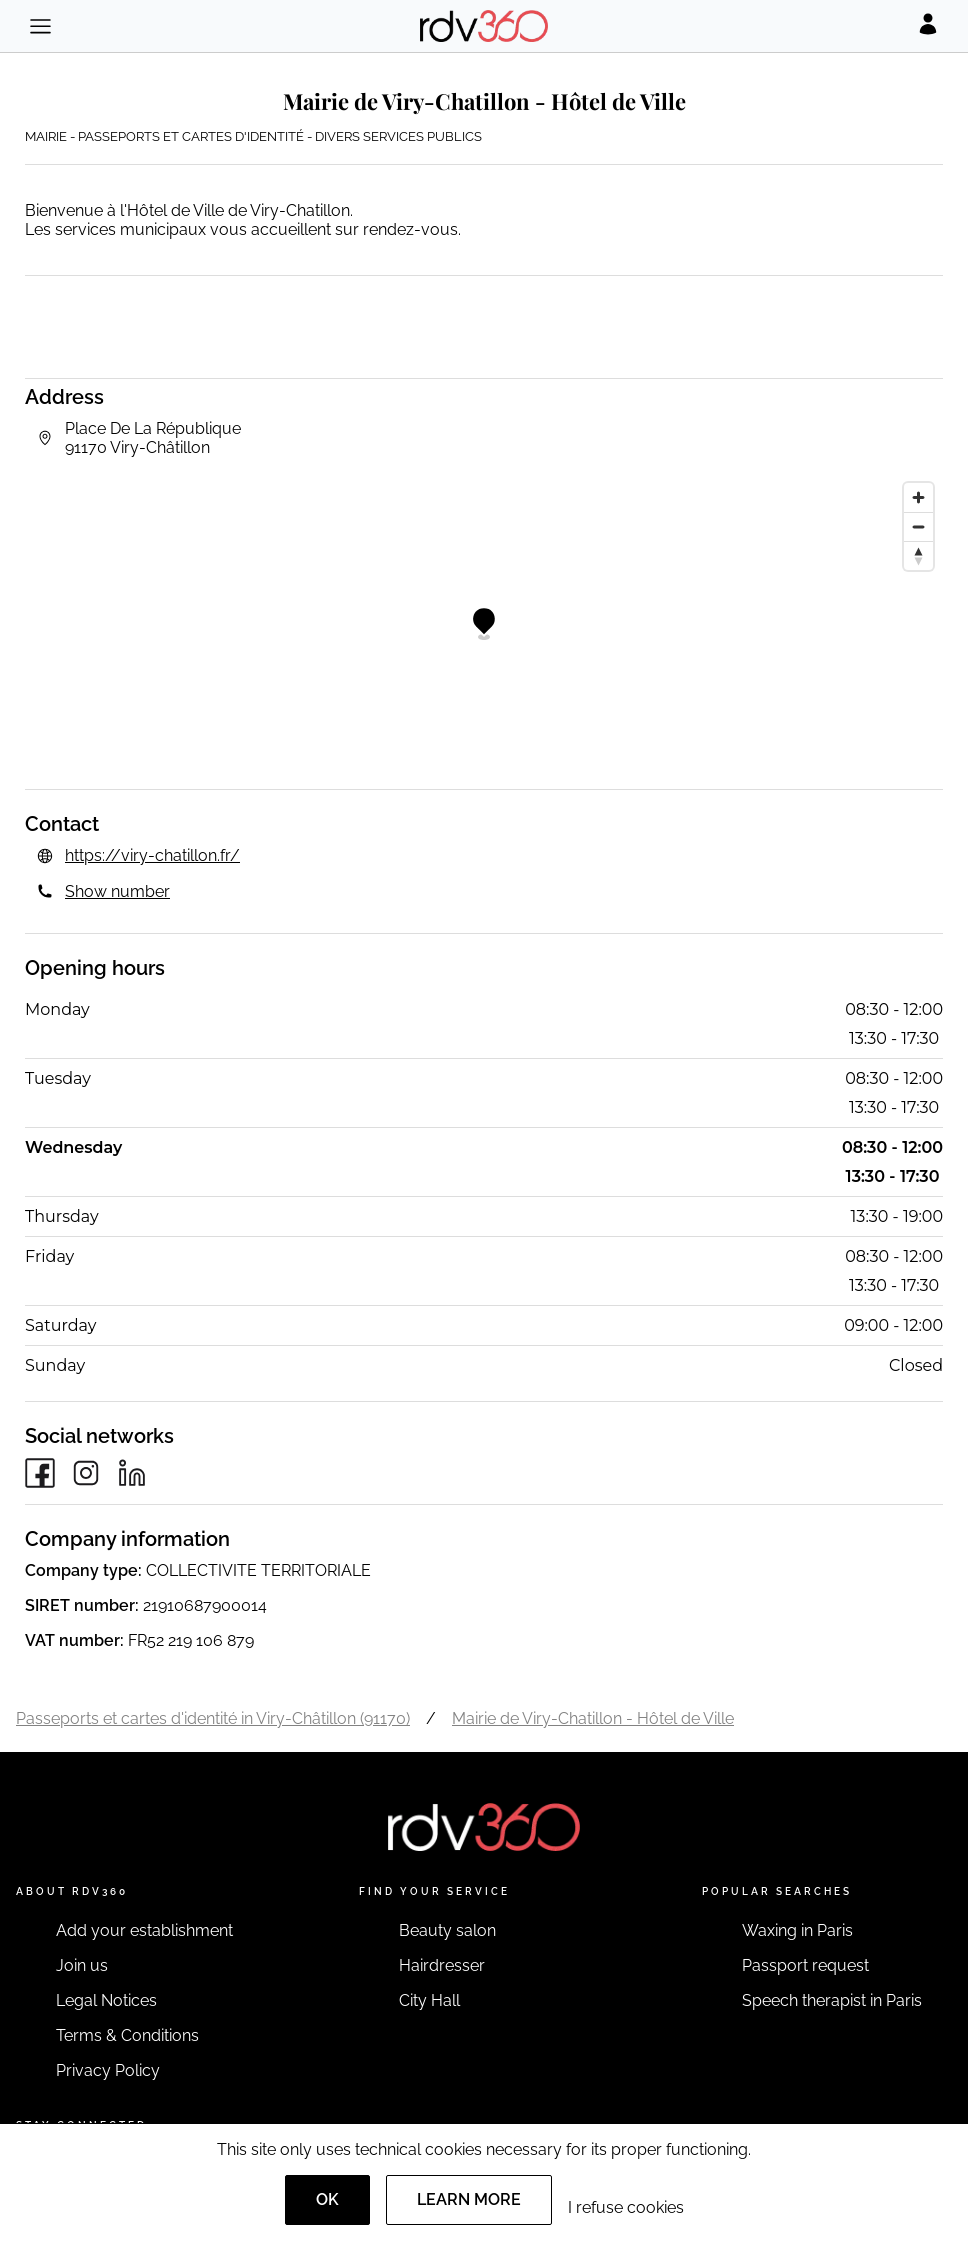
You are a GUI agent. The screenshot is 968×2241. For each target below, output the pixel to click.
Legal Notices (106, 2000)
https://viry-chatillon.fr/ (152, 855)
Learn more (469, 2199)
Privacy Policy (108, 2070)
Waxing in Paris (797, 1930)
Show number (117, 891)
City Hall (429, 2000)
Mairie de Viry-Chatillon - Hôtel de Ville (593, 1718)
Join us (82, 1965)
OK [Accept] (327, 2199)
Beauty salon (447, 1930)
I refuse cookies (626, 2207)
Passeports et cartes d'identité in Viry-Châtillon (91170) (213, 1718)
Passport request (805, 1965)
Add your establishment (144, 1930)
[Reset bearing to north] (918, 555)
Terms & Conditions (127, 2035)
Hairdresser (442, 1965)
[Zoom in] (918, 497)
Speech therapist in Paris (832, 2000)
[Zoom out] (918, 526)
